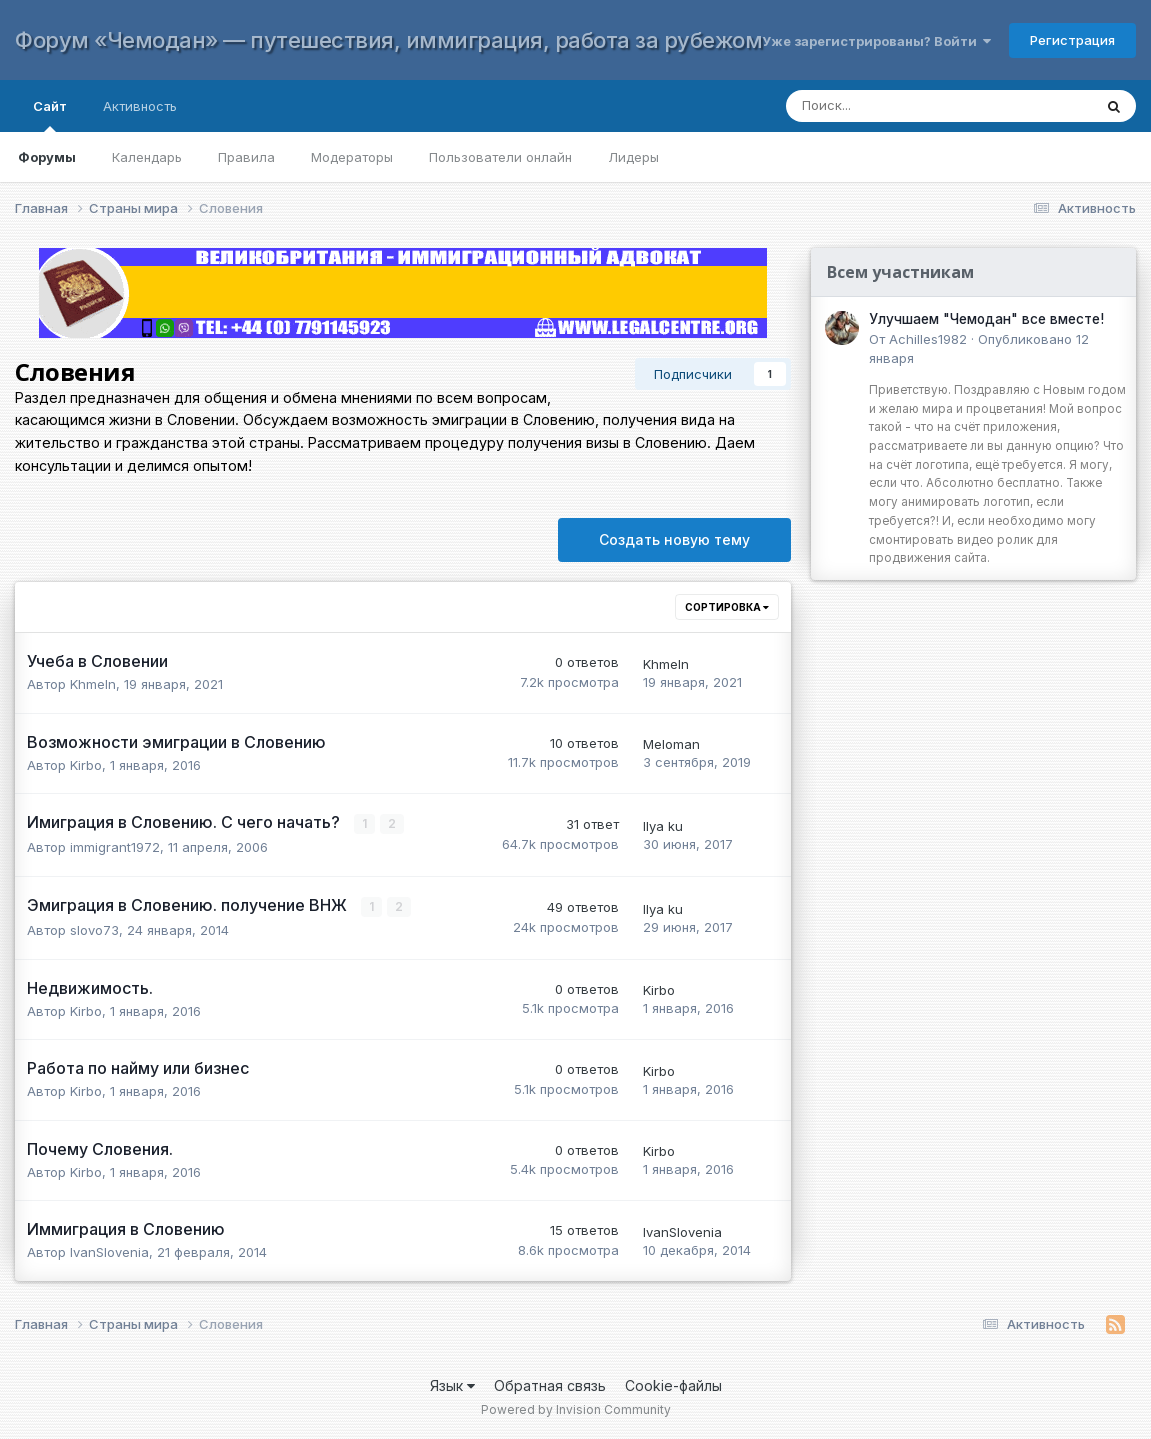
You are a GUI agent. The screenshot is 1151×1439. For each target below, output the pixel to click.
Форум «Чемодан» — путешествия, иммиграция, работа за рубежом (388, 40)
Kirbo (86, 765)
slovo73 (94, 930)
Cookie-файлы (673, 1384)
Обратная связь (550, 1384)
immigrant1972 (115, 847)
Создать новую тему (674, 539)
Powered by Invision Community (576, 1409)
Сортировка (727, 607)
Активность (140, 106)
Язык (452, 1384)
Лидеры (633, 157)
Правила (246, 157)
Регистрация (1072, 40)
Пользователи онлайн (500, 157)
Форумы (47, 157)
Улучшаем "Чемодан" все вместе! (986, 319)
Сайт (50, 115)
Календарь (147, 157)
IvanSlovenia (109, 1252)
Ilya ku (663, 826)
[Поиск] (919, 106)
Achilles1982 (928, 339)
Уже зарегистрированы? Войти (876, 41)
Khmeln (93, 684)
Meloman (671, 744)
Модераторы (352, 157)
